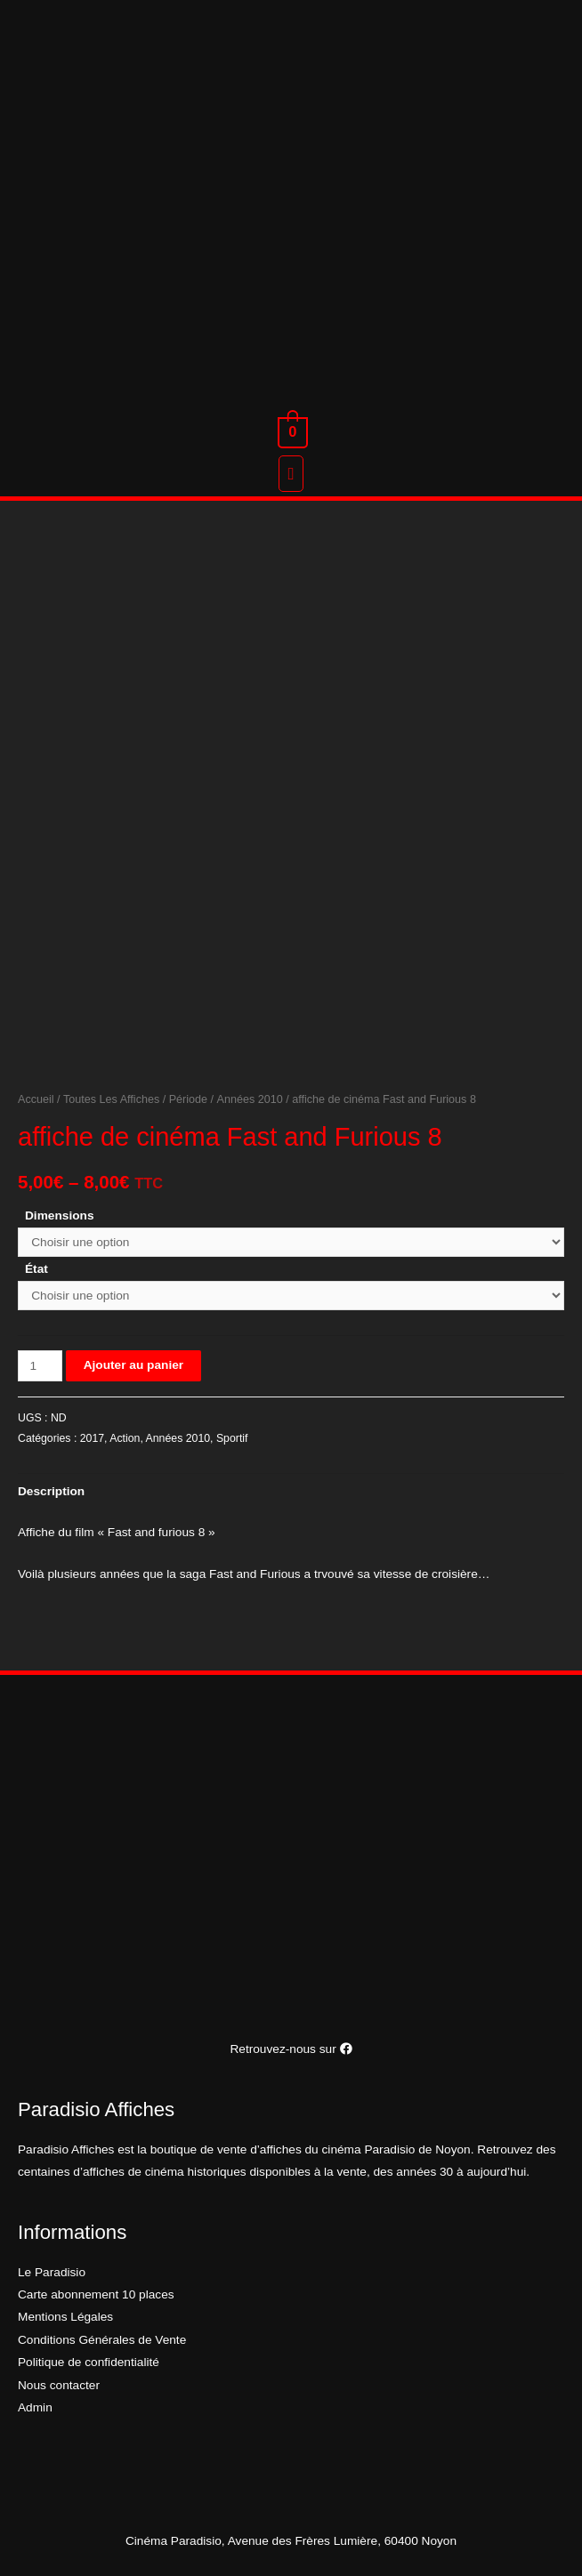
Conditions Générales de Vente (102, 2340)
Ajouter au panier (133, 1365)
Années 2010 (250, 1099)
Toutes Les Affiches (111, 1099)
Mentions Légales (65, 2316)
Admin (35, 2407)
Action (124, 1438)
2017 (92, 1438)
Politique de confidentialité (88, 2362)
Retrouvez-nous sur (291, 2049)
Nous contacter (59, 2385)
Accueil (36, 1099)
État (36, 1269)
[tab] (51, 1491)
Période (188, 1099)
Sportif (232, 1438)
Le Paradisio (51, 2272)
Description (51, 1491)
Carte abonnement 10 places (96, 2294)
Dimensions (59, 1215)
